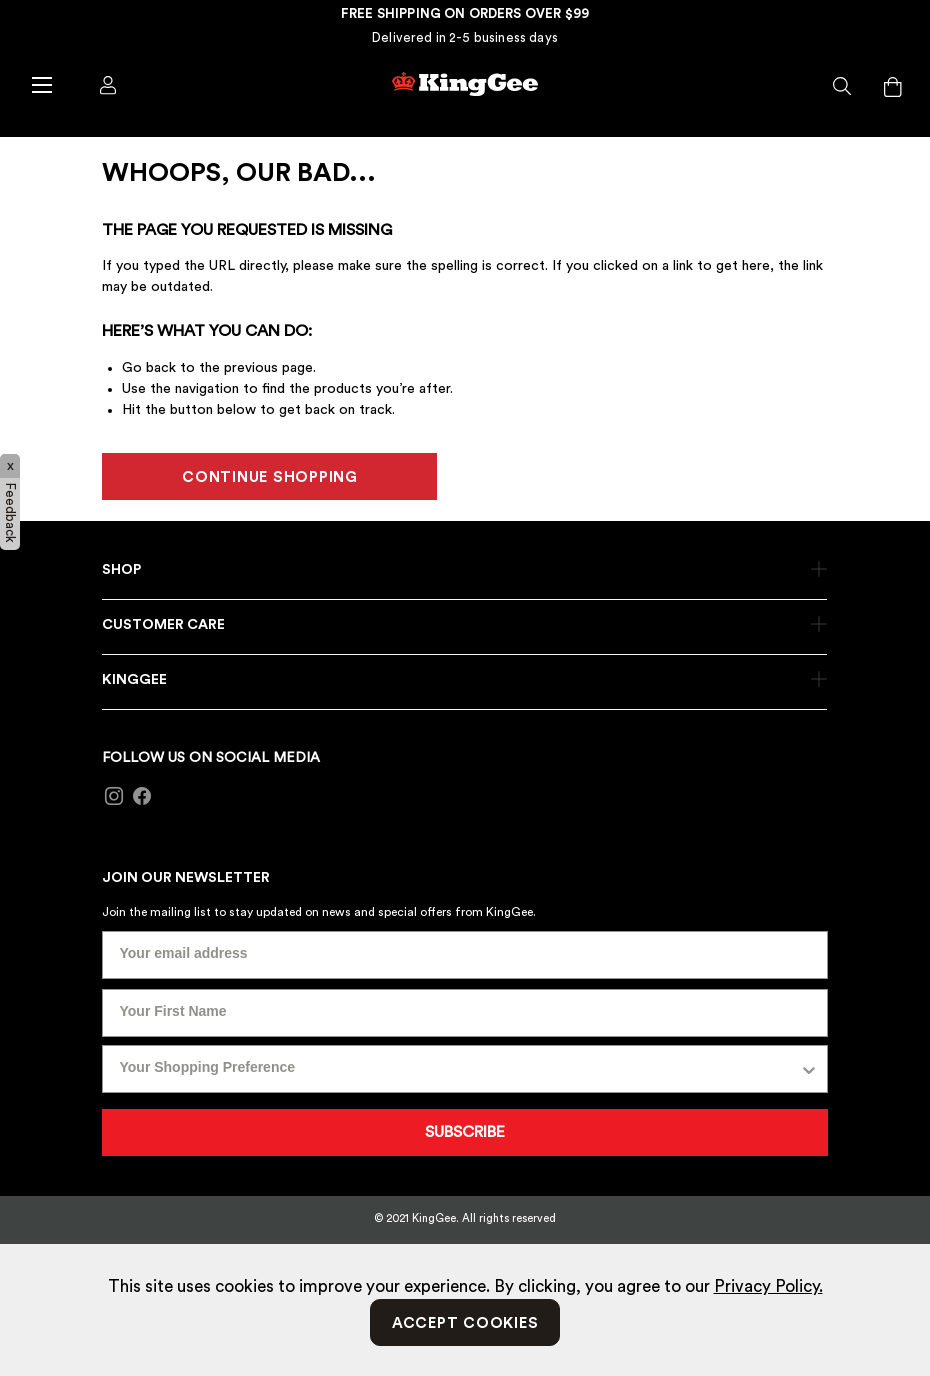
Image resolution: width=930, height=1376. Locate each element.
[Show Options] (809, 1069)
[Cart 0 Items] (893, 87)
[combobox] (458, 1069)
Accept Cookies (465, 1323)
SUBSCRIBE (465, 1132)
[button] (843, 87)
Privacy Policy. (768, 1286)
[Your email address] (464, 955)
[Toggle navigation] (41, 84)
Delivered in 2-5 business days (465, 37)
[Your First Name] (464, 1013)
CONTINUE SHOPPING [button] (270, 477)
